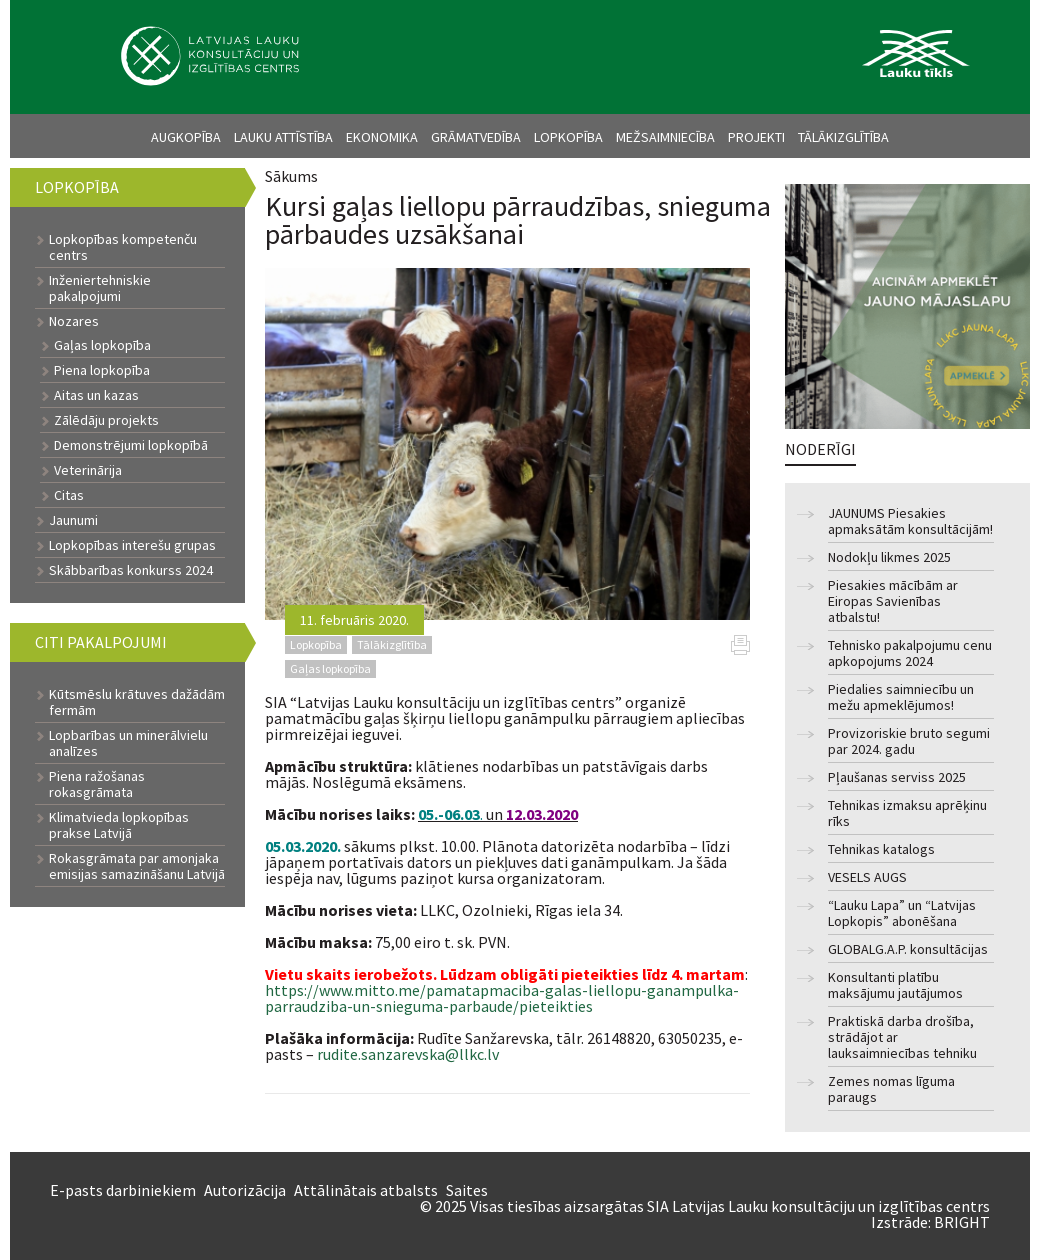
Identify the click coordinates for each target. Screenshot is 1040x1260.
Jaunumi (73, 520)
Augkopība (186, 137)
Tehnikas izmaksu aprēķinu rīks (907, 813)
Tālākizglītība (843, 137)
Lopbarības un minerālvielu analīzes (128, 743)
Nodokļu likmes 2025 (889, 557)
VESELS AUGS (867, 877)
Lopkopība (568, 137)
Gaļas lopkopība (102, 345)
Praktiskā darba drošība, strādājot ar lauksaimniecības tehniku (902, 1037)
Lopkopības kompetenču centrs (123, 247)
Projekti (756, 137)
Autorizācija (245, 1190)
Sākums (291, 176)
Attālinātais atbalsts (366, 1190)
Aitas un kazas (96, 395)
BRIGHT (962, 1222)
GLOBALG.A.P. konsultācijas (908, 949)
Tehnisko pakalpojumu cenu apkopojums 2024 (910, 653)
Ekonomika (382, 137)
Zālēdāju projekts (106, 420)
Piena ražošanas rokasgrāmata (97, 784)
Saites (467, 1190)
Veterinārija (88, 470)
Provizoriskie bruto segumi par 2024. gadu (909, 741)
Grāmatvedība (476, 137)
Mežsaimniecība (665, 137)
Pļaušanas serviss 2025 (897, 777)
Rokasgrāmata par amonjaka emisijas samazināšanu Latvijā (137, 866)
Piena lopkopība (102, 370)
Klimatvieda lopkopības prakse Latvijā (119, 825)
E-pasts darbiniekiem (123, 1190)
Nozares (74, 321)
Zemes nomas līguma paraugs (891, 1089)
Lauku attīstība (283, 137)
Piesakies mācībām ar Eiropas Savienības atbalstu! (893, 601)
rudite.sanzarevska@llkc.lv (408, 1054)
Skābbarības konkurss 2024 (131, 570)
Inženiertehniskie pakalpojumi (100, 288)
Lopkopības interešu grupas (132, 545)
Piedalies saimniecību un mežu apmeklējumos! (901, 697)
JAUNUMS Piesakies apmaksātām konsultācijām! (910, 521)
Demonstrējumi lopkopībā (131, 445)
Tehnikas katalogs (881, 849)
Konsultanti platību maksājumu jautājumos (895, 985)
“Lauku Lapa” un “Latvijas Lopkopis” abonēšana (902, 913)
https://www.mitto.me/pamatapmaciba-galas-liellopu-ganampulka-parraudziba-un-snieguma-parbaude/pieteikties (502, 998)
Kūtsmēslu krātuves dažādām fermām (137, 702)
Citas (69, 495)
